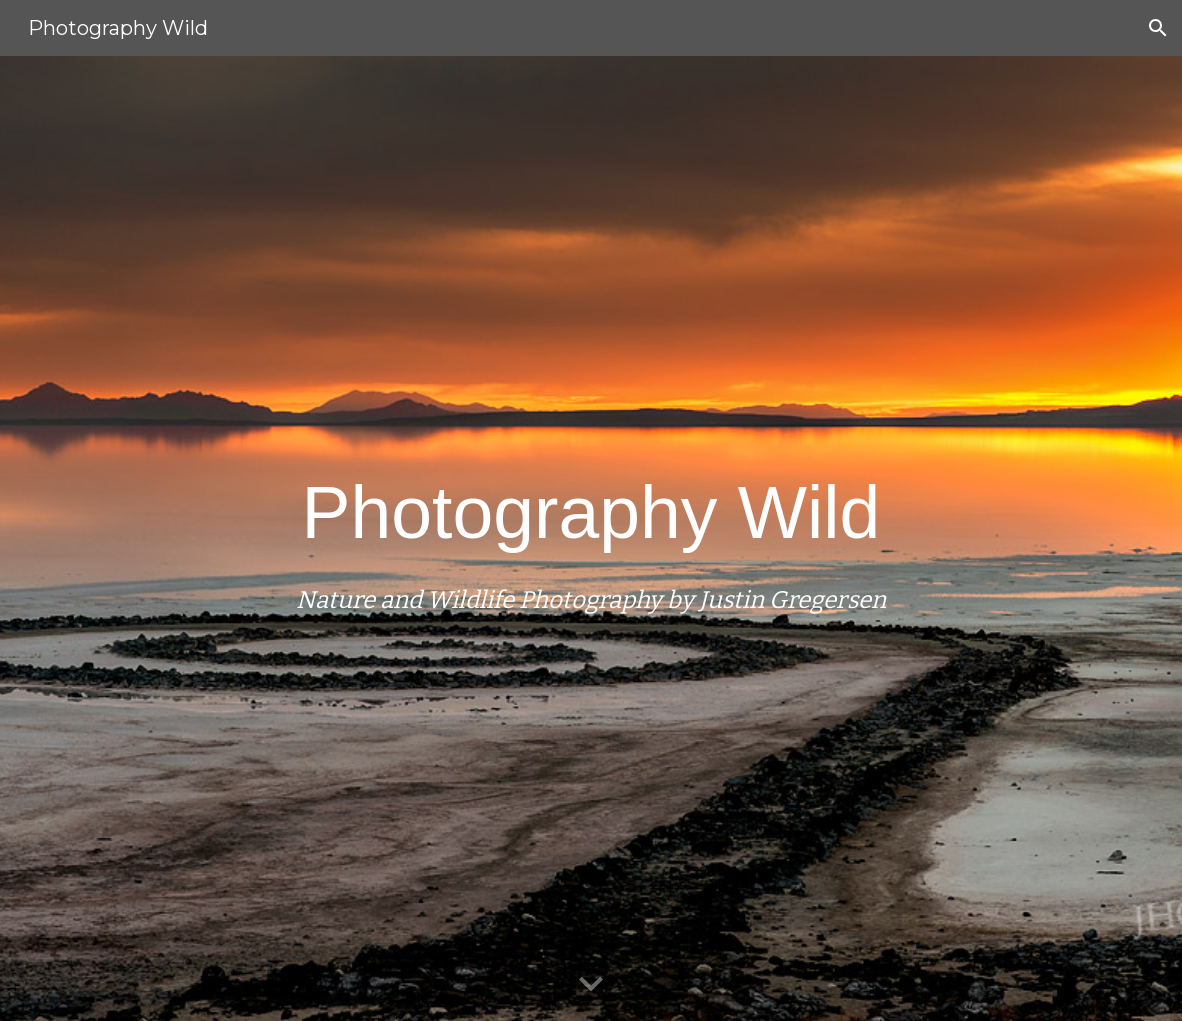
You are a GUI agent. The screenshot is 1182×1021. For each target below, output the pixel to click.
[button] (1158, 28)
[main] (591, 538)
